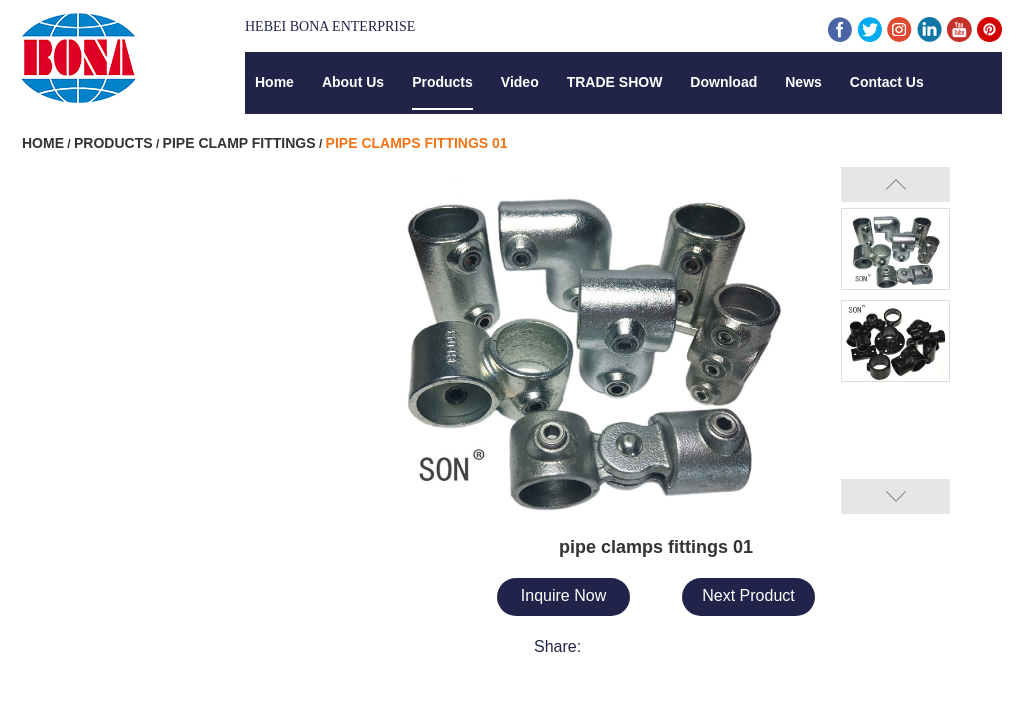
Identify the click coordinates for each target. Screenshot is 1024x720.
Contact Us (887, 82)
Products (442, 82)
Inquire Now (563, 595)
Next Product (748, 595)
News (803, 82)
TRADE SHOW (615, 82)
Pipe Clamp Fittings (239, 143)
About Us (353, 82)
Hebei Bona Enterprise (330, 26)
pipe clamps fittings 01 (417, 143)
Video (520, 82)
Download (723, 82)
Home (274, 82)
